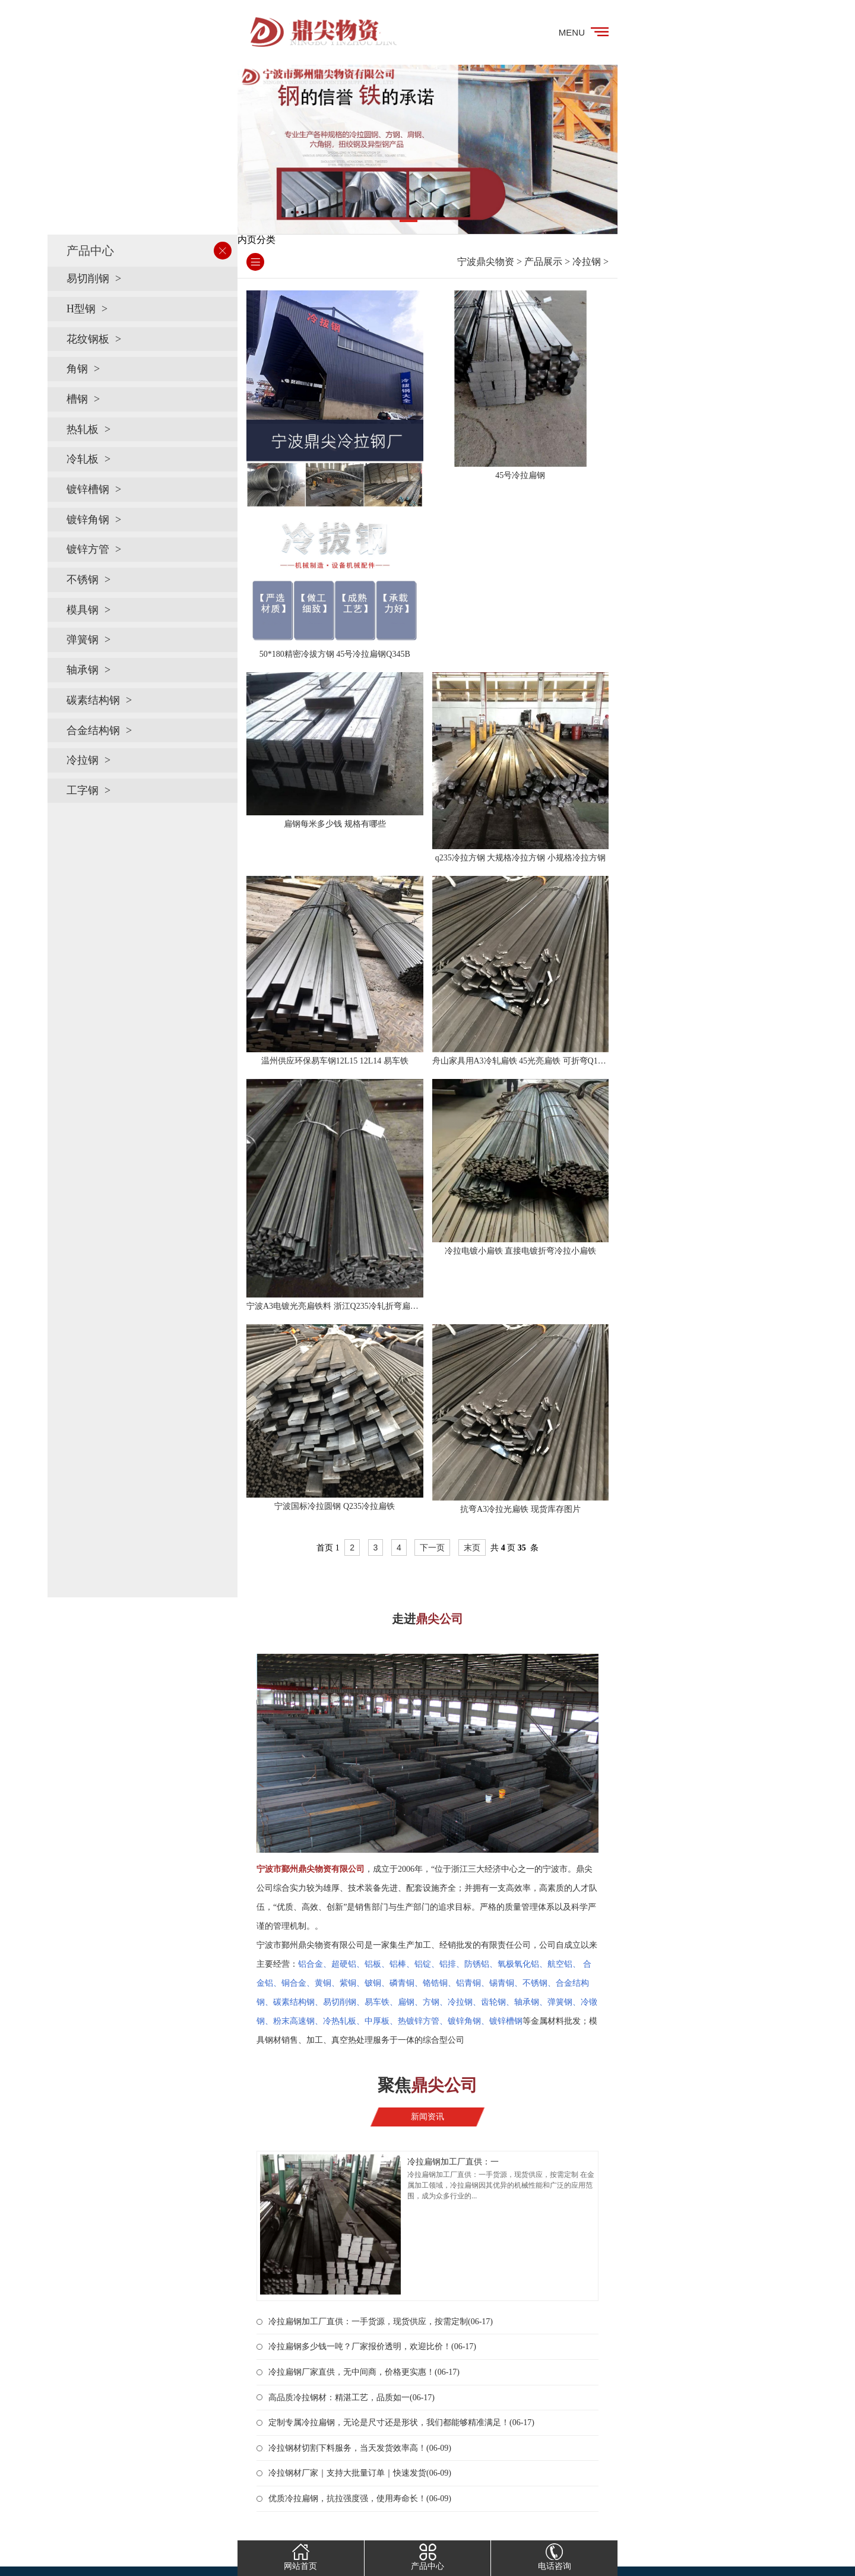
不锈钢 (82, 580)
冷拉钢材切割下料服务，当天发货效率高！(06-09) (359, 2448)
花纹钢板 (87, 339)
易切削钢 (87, 278)
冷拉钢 (82, 760)
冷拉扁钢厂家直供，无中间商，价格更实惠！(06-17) (364, 2372)
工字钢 (82, 790)
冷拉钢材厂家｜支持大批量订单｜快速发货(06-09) (359, 2473)
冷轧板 (82, 459)
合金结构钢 (93, 730)
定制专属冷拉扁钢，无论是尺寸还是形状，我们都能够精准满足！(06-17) (401, 2422)
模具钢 (82, 610)
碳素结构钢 (93, 700)
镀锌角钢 (87, 520)
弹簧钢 (82, 639)
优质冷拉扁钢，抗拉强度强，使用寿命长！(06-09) (359, 2498)
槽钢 (77, 399)
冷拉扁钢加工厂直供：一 (453, 2161)
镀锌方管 (87, 549)
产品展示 (543, 262)
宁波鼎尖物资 (485, 262)
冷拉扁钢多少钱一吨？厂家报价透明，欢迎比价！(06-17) (372, 2346)
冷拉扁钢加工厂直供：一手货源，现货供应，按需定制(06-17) (380, 2321)
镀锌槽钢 (87, 489)
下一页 (432, 1547)
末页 (472, 1547)
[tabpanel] (428, 149)
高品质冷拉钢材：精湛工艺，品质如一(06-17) (351, 2397)
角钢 (77, 369)
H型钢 (81, 309)
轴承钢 (82, 670)
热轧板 (82, 429)
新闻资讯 (427, 2116)
